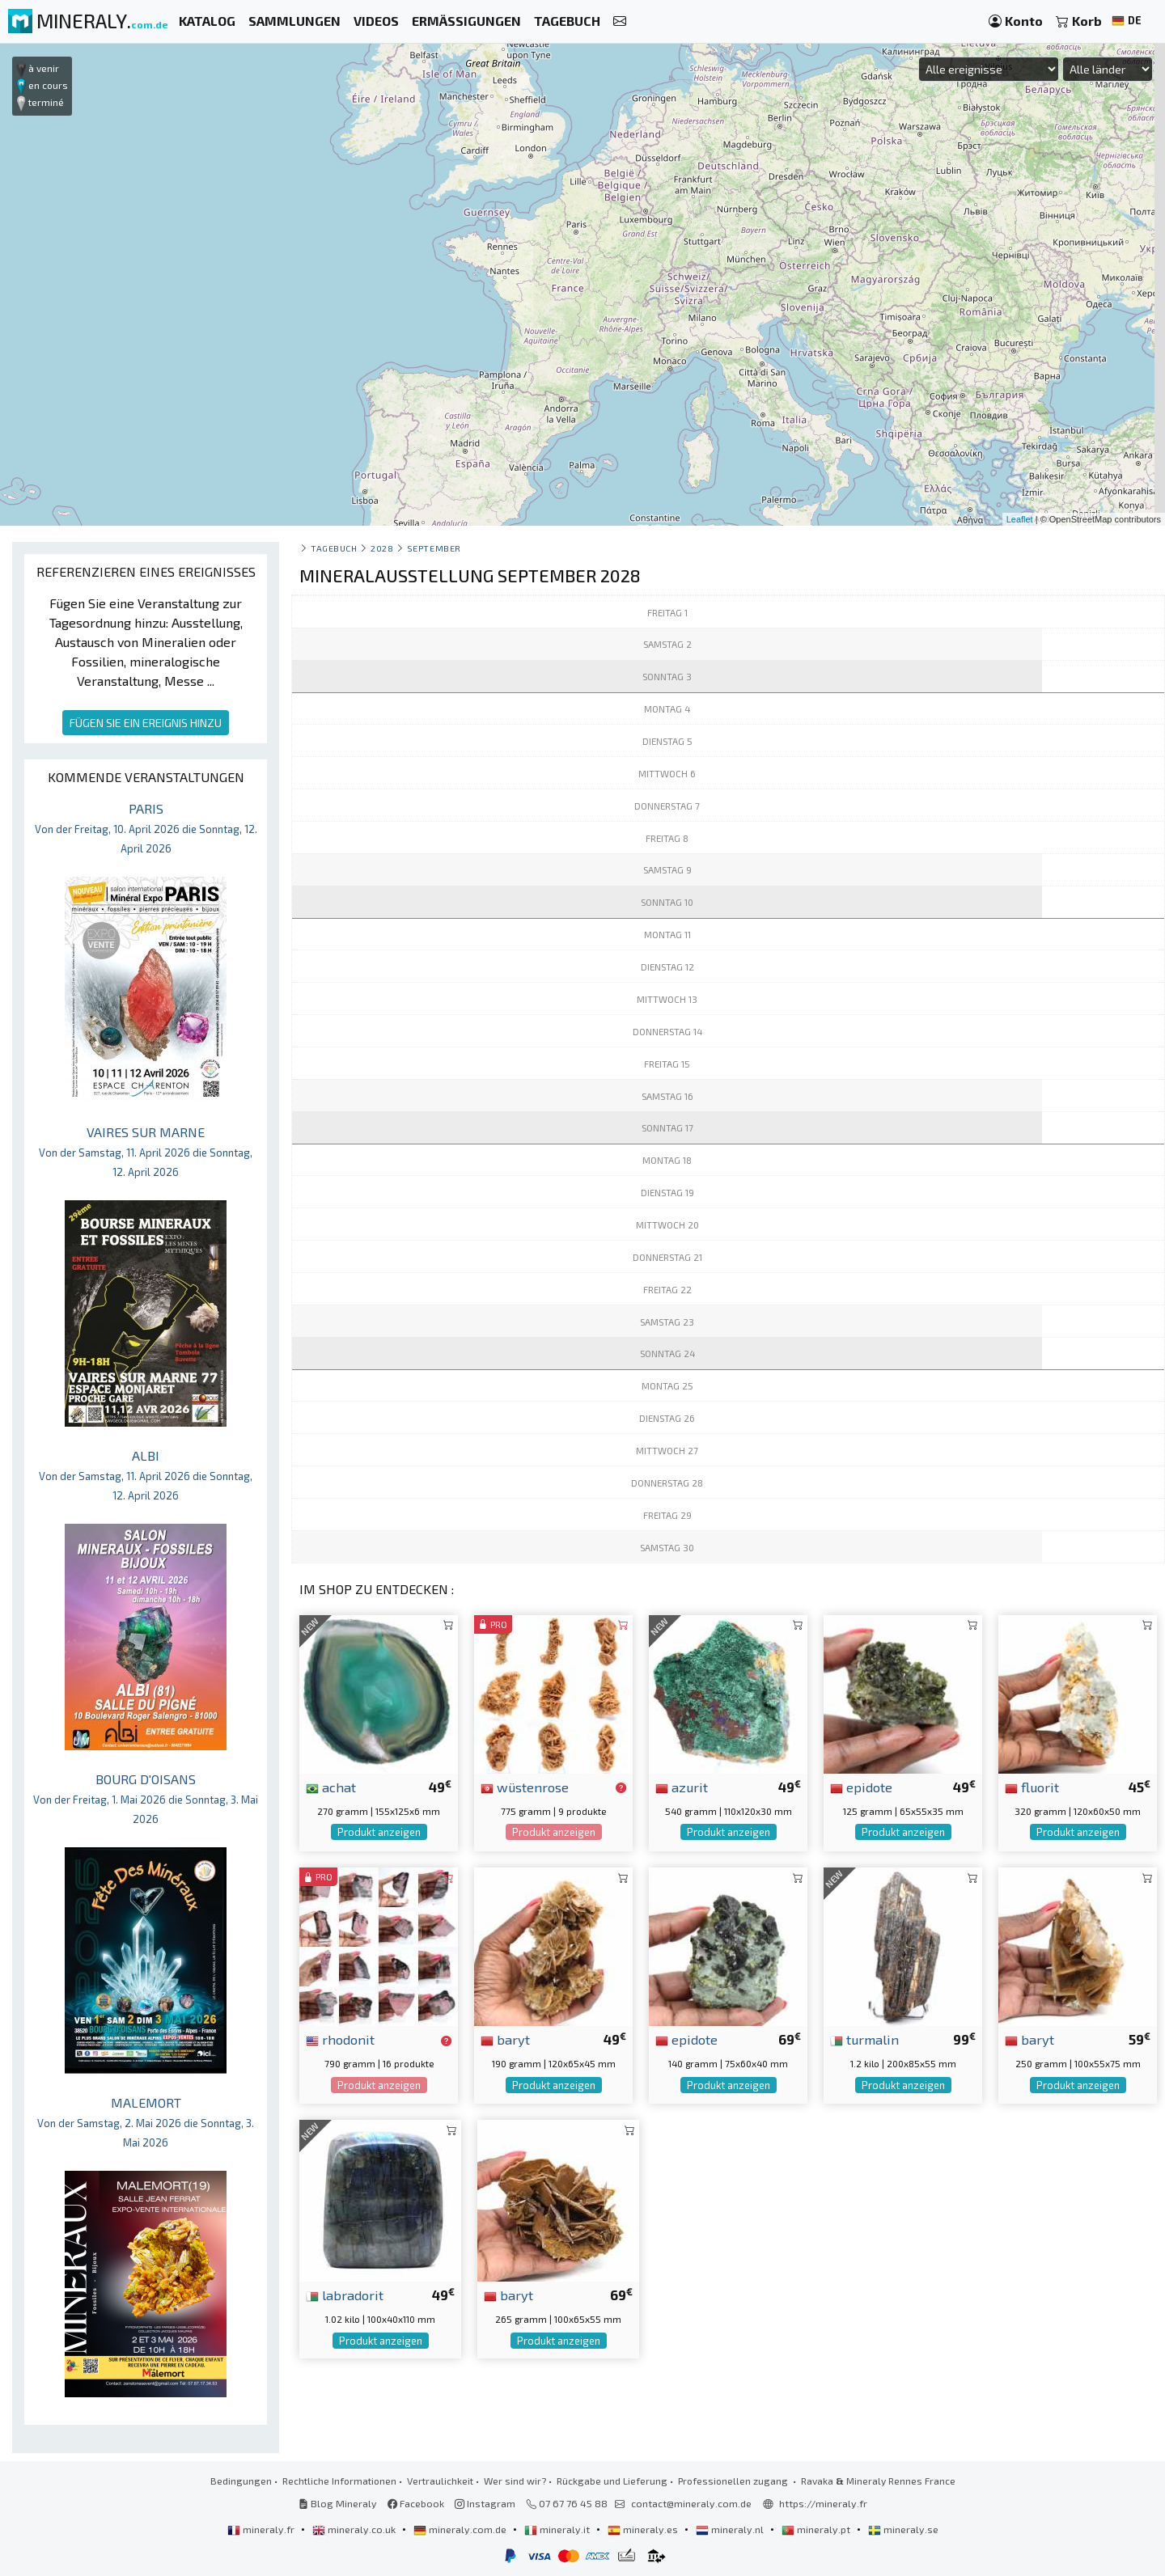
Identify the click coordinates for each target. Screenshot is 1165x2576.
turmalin (864, 2039)
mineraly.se (903, 2529)
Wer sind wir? (515, 2480)
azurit (681, 1787)
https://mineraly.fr (823, 2503)
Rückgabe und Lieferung (612, 2480)
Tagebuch (334, 548)
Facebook (416, 2503)
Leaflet (1019, 519)
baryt (505, 2039)
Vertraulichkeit (440, 2480)
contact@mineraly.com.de (691, 2503)
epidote (861, 1787)
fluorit (1032, 1787)
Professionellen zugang (734, 2480)
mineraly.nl (731, 2529)
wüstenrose (525, 1787)
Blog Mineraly (338, 2503)
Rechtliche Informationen (339, 2480)
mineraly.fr (262, 2529)
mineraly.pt (817, 2529)
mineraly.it (558, 2529)
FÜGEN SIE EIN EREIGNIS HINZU (146, 723)
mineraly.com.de (461, 2529)
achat (331, 1787)
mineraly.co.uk (355, 2529)
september (434, 548)
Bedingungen (241, 2480)
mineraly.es (644, 2529)
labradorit (344, 2294)
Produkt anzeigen (379, 1831)
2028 (382, 548)
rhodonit (340, 2039)
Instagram (485, 2503)
